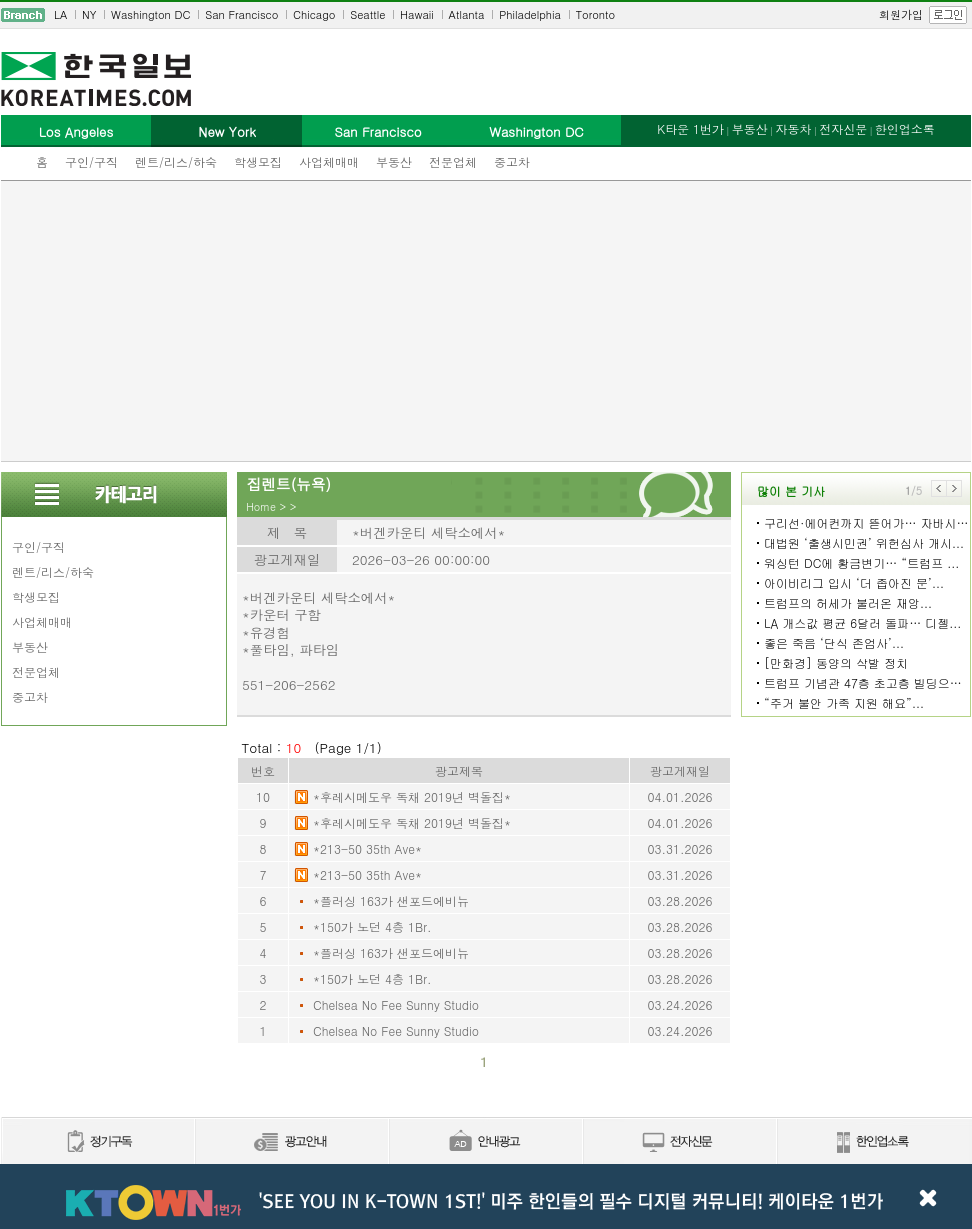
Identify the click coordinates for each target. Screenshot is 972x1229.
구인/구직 (91, 161)
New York (226, 131)
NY (89, 14)
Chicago (314, 14)
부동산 (394, 161)
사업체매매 (329, 161)
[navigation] (486, 15)
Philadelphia (530, 14)
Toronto (595, 14)
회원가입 (901, 14)
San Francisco (241, 14)
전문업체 (453, 161)
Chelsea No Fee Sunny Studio (396, 1004)
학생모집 (258, 161)
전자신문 (843, 128)
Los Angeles (76, 131)
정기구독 (97, 1142)
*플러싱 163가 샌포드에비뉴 (391, 900)
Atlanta (467, 14)
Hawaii (417, 14)
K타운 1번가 (690, 128)
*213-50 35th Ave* (367, 848)
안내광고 (485, 1142)
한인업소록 (905, 128)
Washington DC (150, 14)
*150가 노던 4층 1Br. (372, 926)
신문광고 (291, 1142)
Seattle (367, 14)
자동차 (793, 128)
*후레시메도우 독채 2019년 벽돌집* (412, 796)
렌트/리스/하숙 (176, 161)
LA (60, 14)
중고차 (512, 161)
